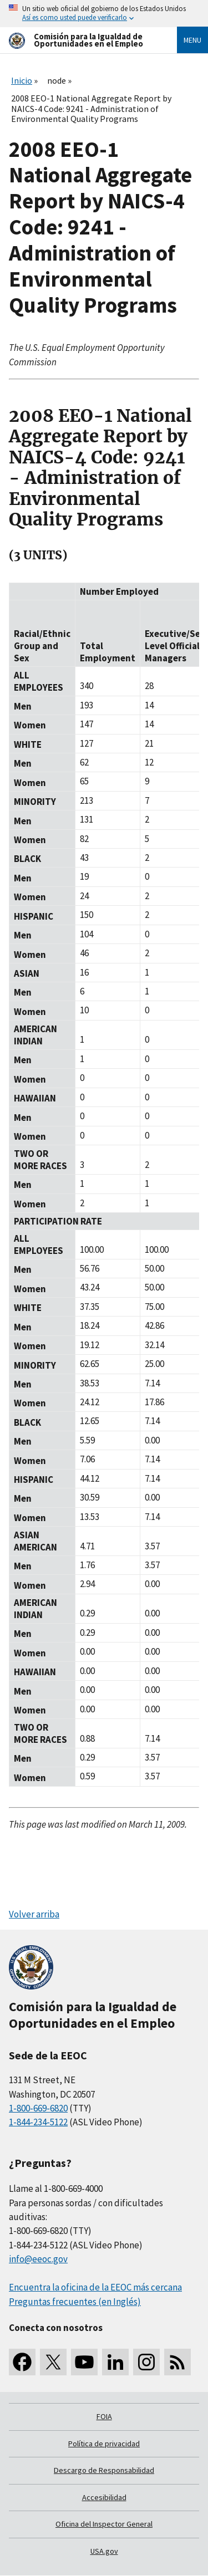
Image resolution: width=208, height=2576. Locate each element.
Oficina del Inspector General (104, 2524)
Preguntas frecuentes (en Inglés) (75, 2302)
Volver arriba (34, 1914)
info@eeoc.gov (38, 2259)
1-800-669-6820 (38, 2108)
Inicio (21, 80)
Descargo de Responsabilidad (104, 2470)
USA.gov (104, 2551)
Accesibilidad (104, 2497)
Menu (192, 40)
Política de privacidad (104, 2444)
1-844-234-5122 (38, 2122)
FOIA (104, 2416)
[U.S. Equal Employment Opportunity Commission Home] (79, 40)
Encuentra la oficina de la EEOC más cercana (95, 2287)
